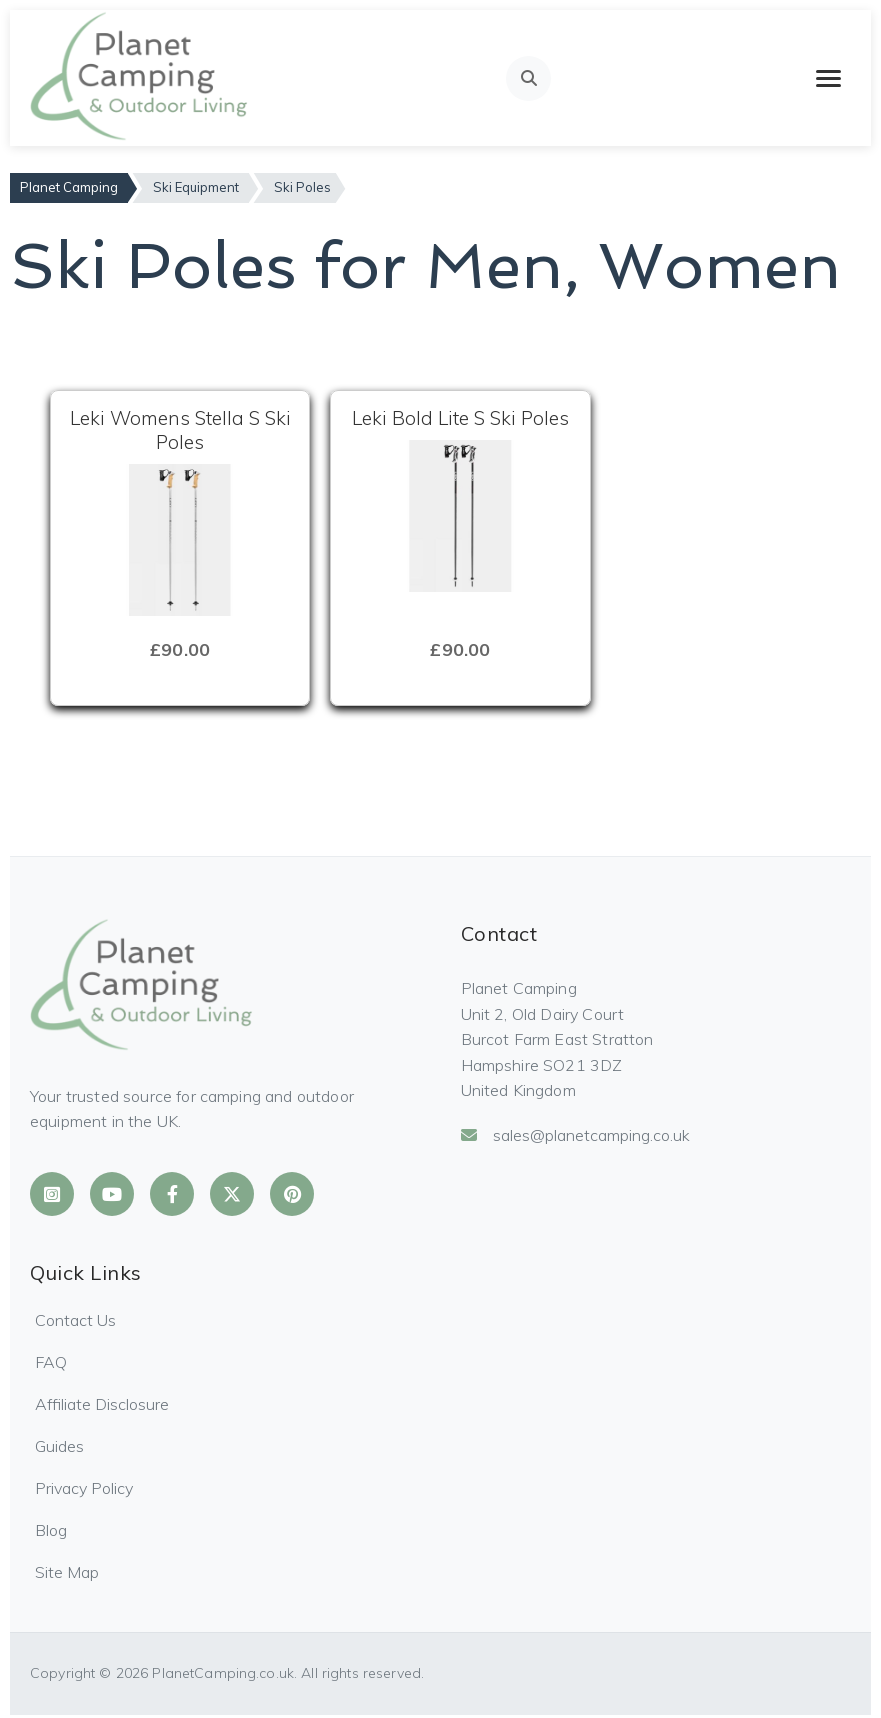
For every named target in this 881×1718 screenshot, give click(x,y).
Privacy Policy (84, 1488)
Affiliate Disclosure (102, 1404)
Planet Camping (69, 187)
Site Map (67, 1572)
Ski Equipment (196, 187)
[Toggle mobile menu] (828, 78)
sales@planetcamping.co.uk (575, 1135)
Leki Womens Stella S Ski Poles (180, 430)
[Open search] (528, 78)
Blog (51, 1530)
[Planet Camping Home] (140, 78)
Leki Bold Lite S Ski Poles (460, 418)
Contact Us (75, 1320)
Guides (59, 1446)
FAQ (51, 1362)
